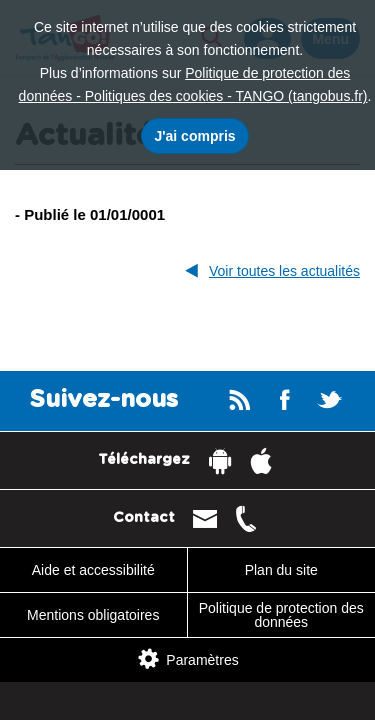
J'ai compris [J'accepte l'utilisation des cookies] (194, 136)
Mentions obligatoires (93, 615)
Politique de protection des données (281, 615)
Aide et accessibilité (93, 570)
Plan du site (281, 570)
